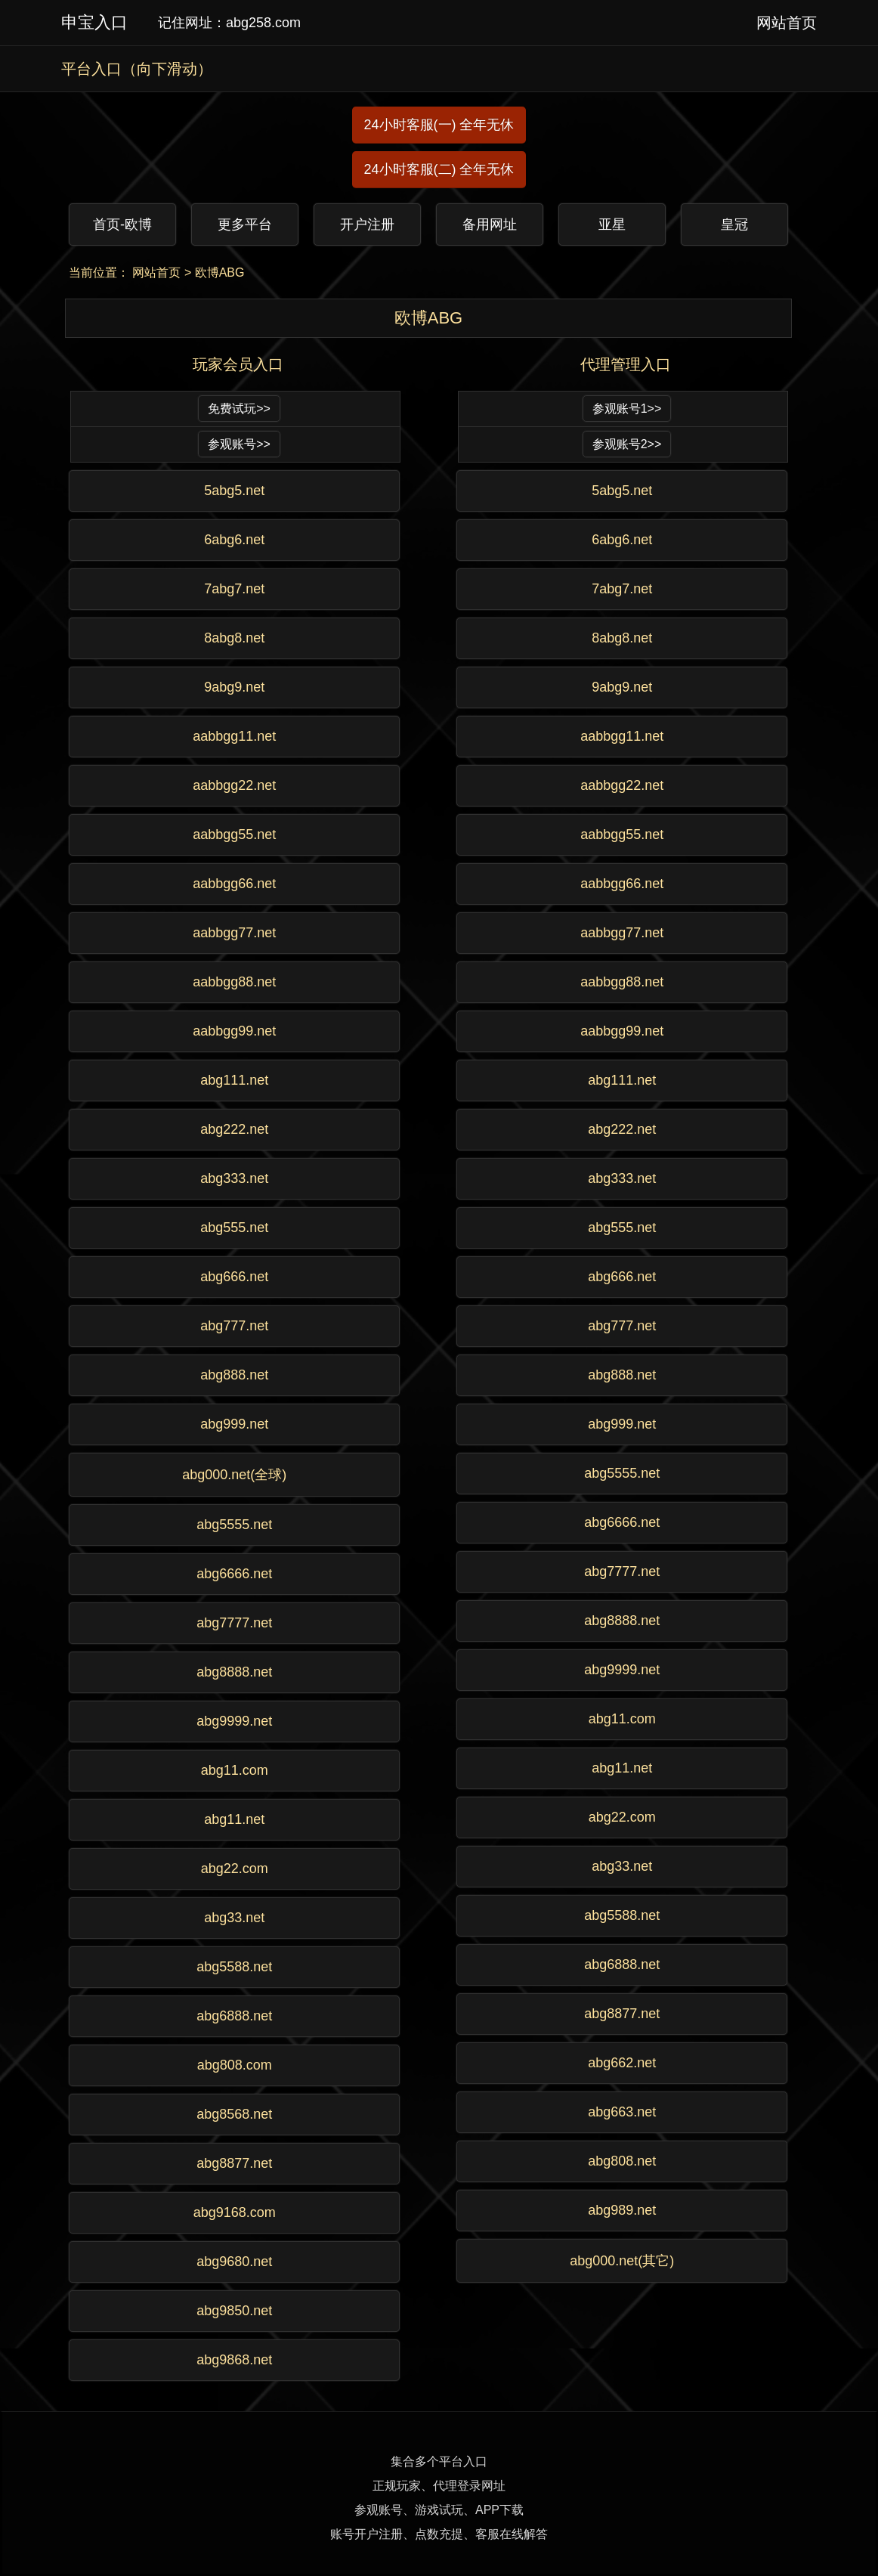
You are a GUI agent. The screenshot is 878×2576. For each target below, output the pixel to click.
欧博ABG (220, 272)
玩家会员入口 (238, 364)
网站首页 (156, 272)
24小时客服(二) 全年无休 (438, 169)
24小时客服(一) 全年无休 (438, 124)
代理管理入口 (625, 364)
